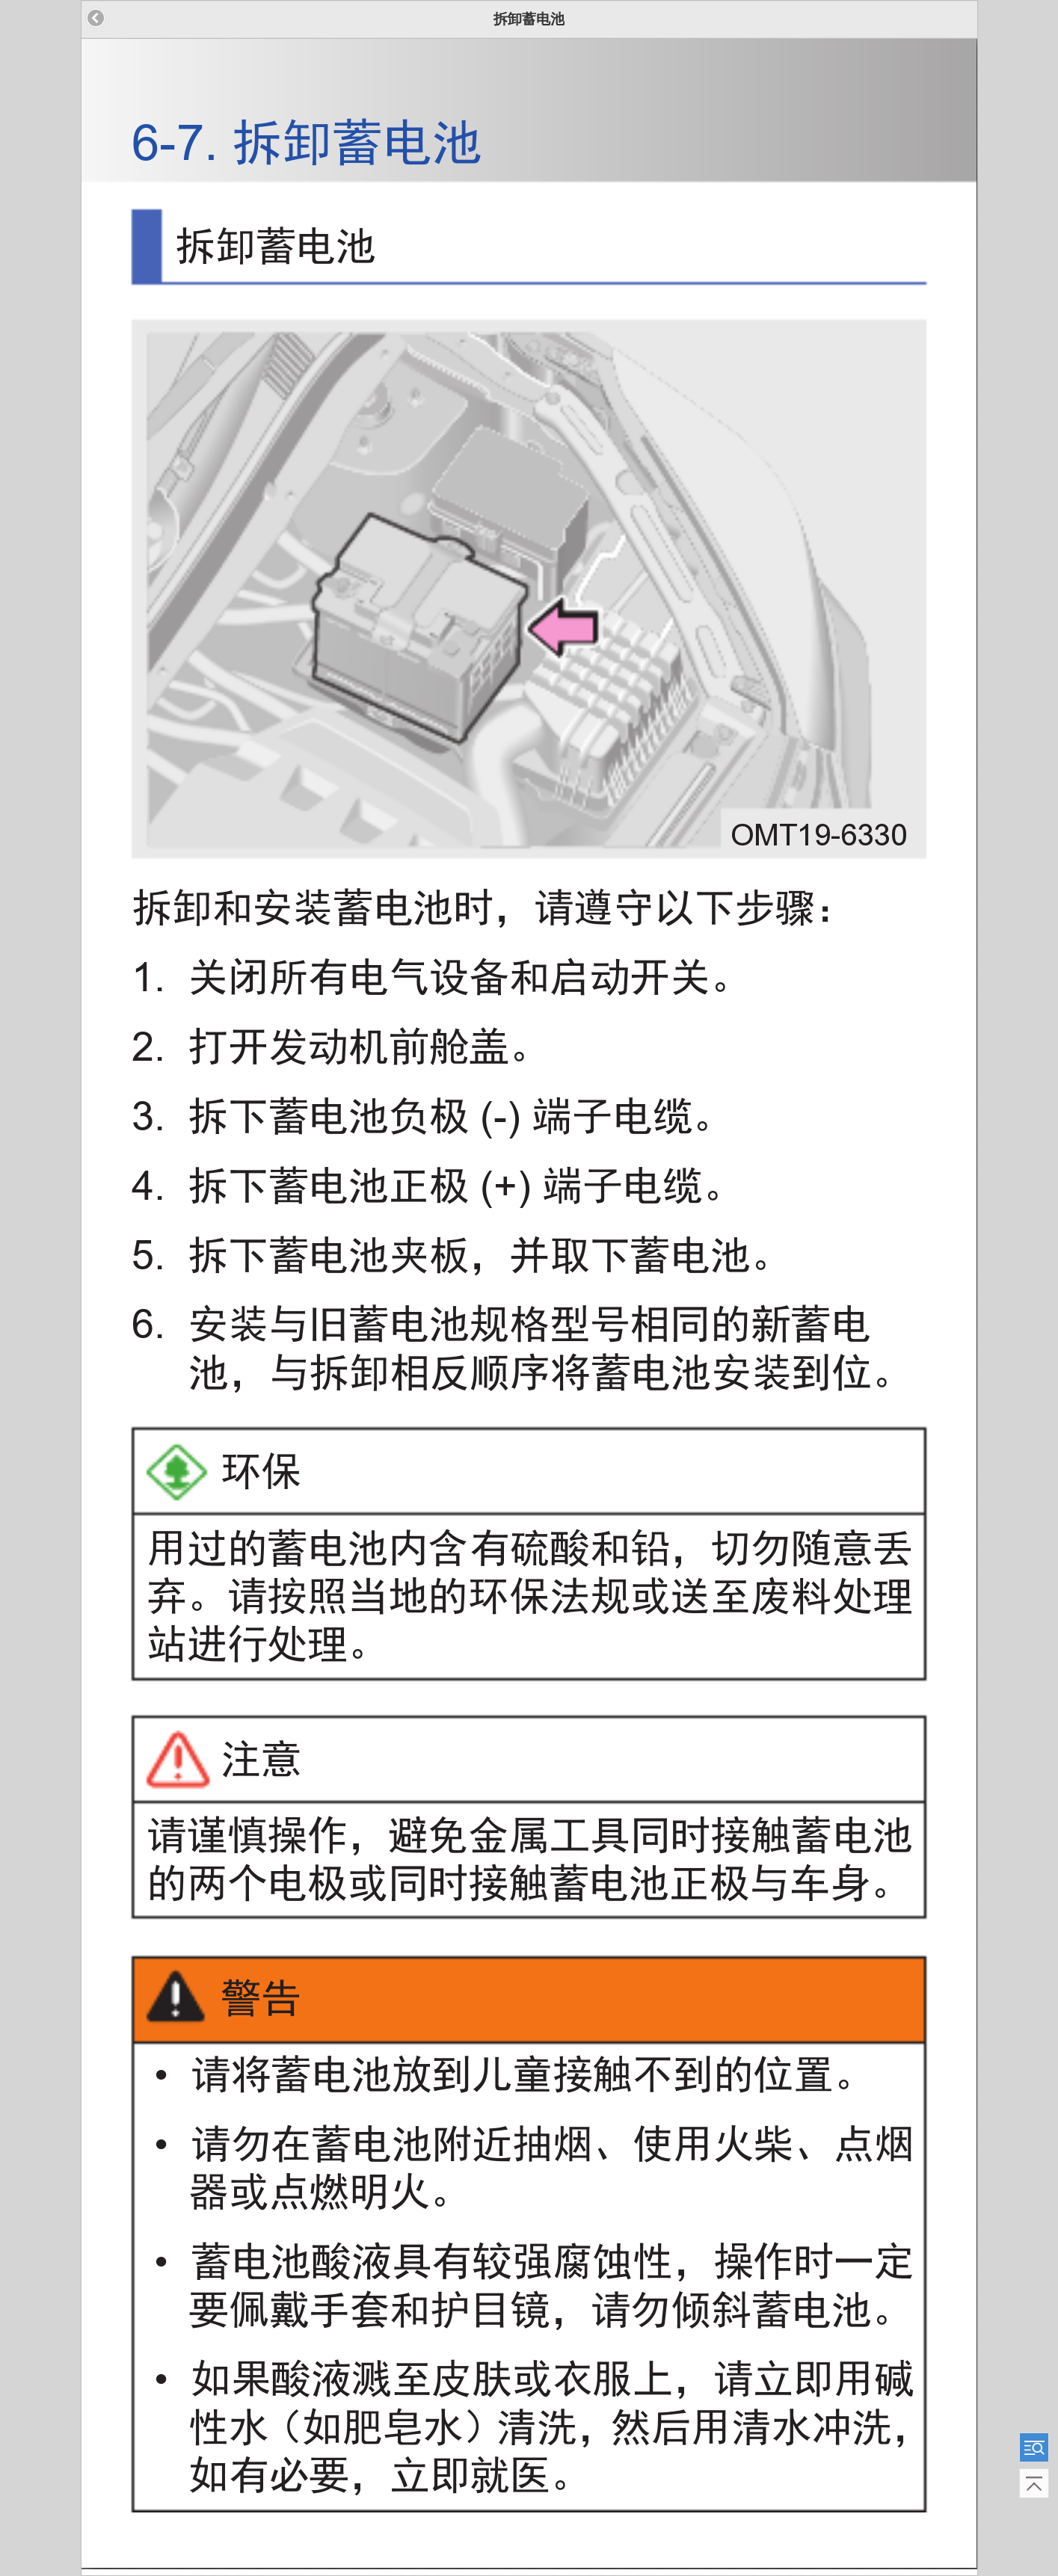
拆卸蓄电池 (529, 19)
